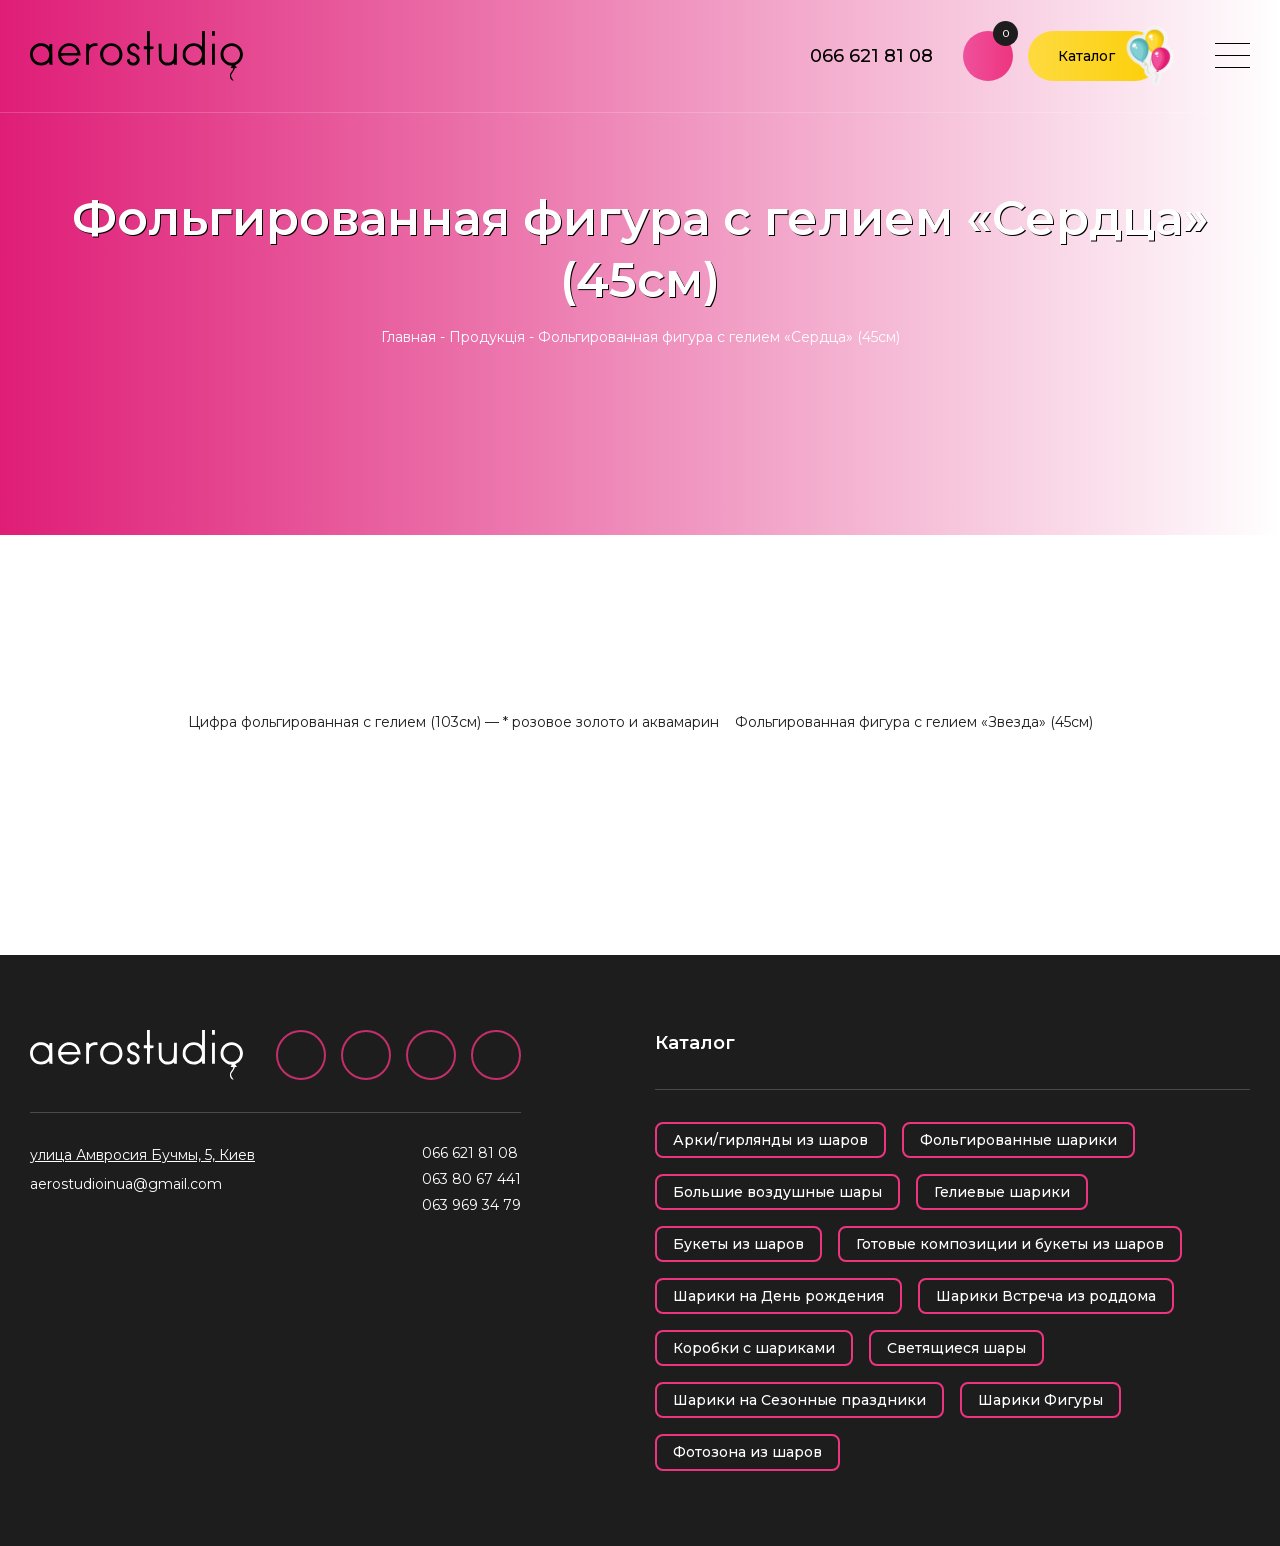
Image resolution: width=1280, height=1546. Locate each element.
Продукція (487, 337)
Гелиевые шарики (1002, 1192)
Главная (408, 337)
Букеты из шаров (738, 1244)
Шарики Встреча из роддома (1046, 1296)
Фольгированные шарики (1018, 1140)
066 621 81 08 (871, 56)
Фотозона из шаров (747, 1452)
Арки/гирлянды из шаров (770, 1140)
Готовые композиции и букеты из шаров (1010, 1244)
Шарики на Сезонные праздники (799, 1400)
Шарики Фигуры (1040, 1400)
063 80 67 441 (471, 1179)
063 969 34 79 (471, 1205)
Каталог (1086, 56)
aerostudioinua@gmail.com (126, 1184)
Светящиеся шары (956, 1348)
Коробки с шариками (754, 1348)
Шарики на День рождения (778, 1296)
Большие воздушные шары (777, 1192)
